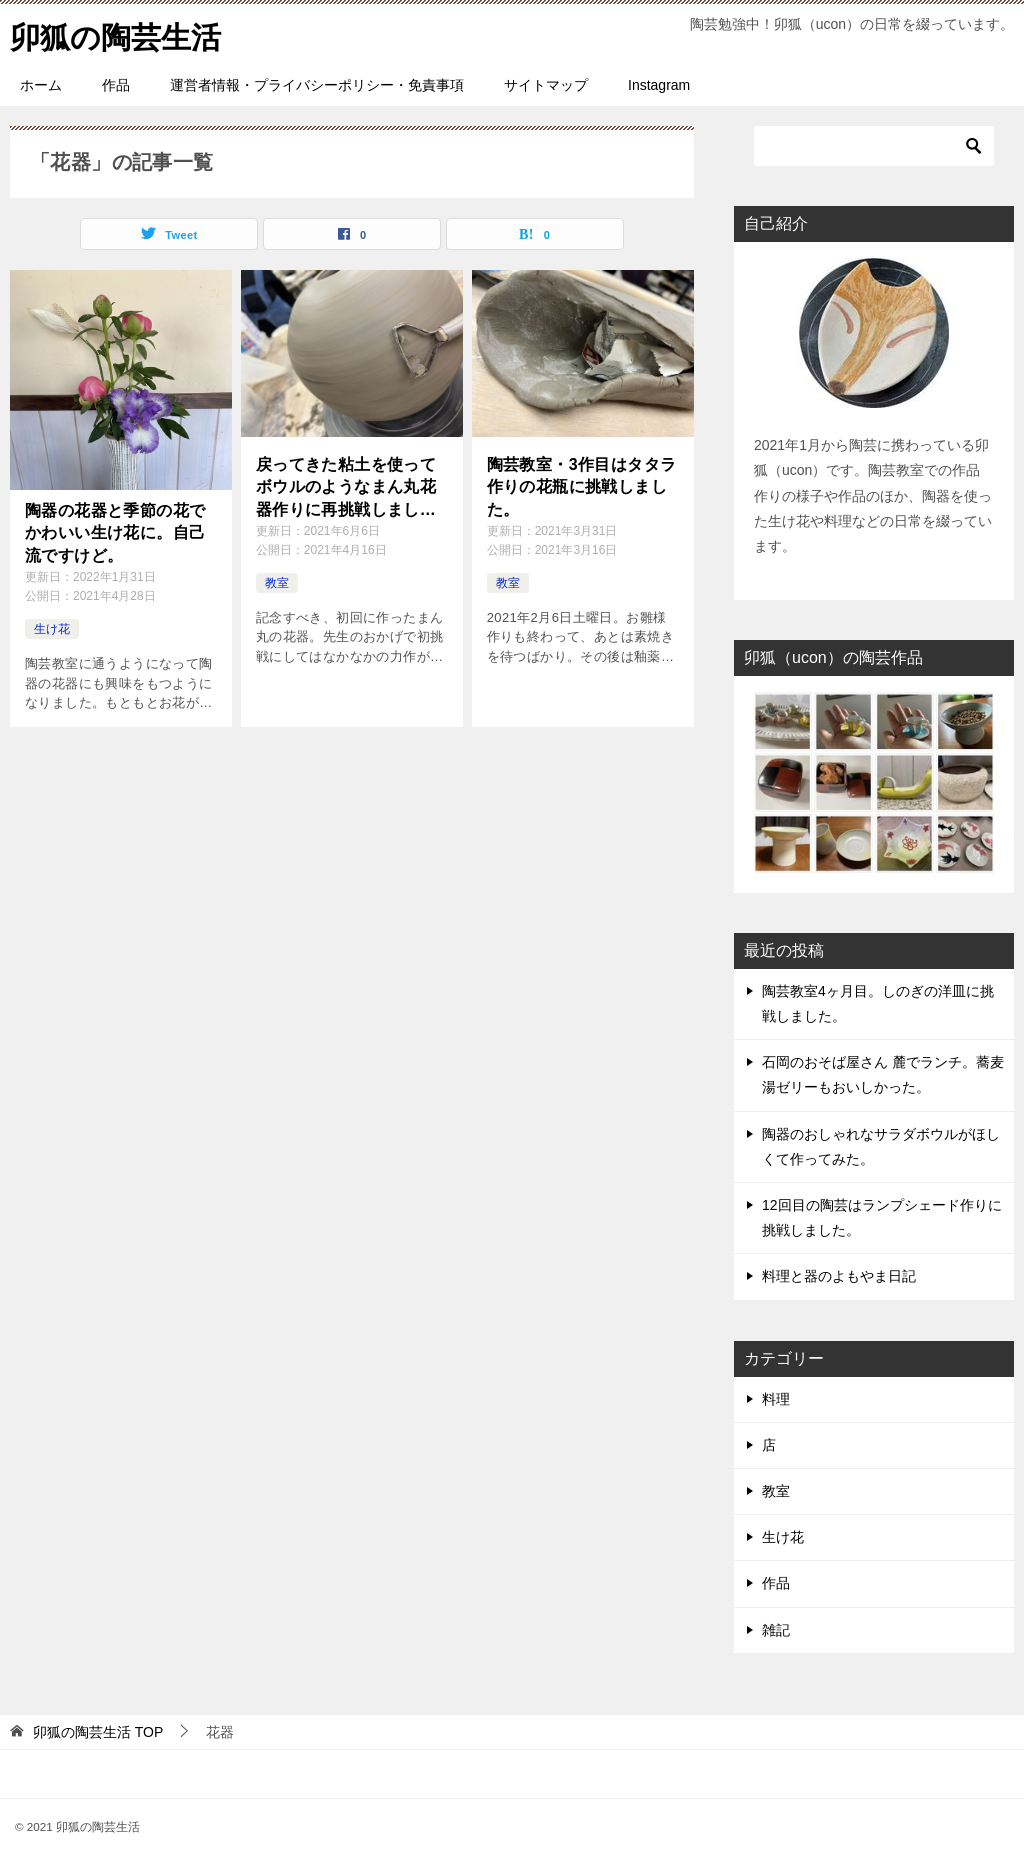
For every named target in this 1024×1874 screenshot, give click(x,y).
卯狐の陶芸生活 (115, 34)
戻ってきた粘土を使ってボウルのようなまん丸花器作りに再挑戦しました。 (346, 488)
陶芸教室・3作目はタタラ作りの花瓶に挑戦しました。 (582, 487)
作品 (116, 85)
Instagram (659, 85)
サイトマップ (546, 85)
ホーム (41, 85)
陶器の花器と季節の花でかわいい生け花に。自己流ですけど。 (115, 533)
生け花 (52, 629)
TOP (98, 1732)
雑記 (776, 1630)
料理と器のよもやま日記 (839, 1276)
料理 (776, 1399)
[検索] (874, 146)
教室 (277, 583)
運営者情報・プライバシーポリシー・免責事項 (317, 85)
